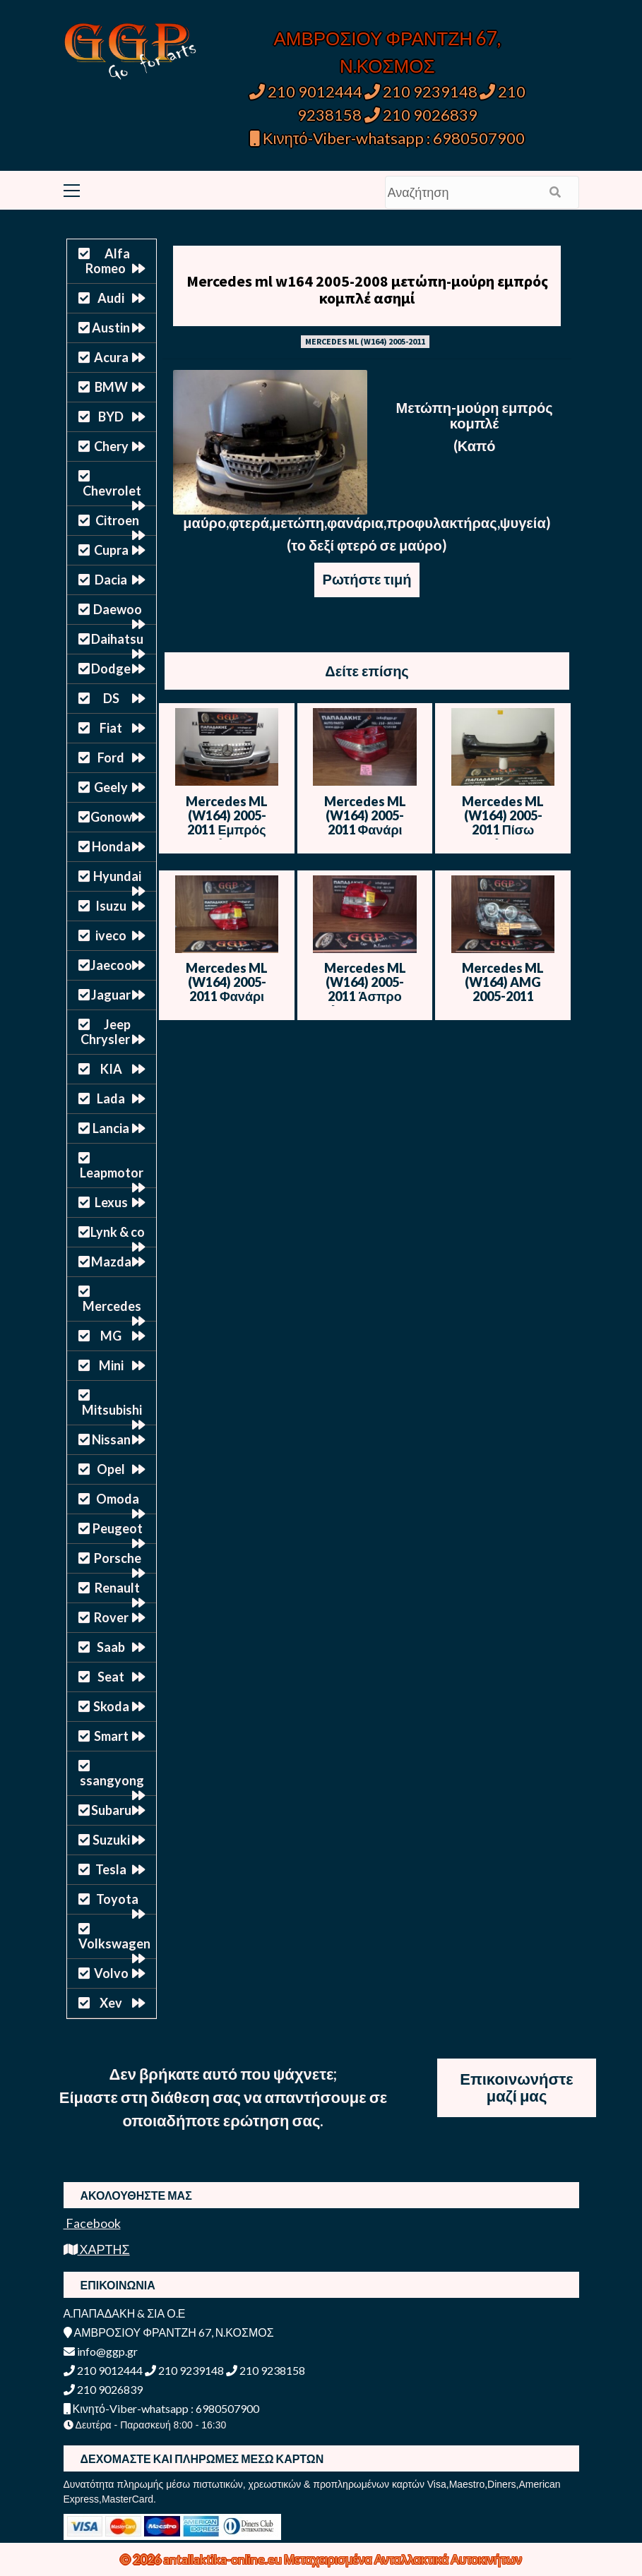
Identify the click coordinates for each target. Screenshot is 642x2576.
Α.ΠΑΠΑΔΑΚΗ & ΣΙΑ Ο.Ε (125, 2313)
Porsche (117, 1558)
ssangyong (112, 1780)
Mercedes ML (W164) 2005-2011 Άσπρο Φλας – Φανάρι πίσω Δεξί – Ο (365, 996)
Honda (111, 846)
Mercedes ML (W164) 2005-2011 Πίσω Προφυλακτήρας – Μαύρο (502, 829)
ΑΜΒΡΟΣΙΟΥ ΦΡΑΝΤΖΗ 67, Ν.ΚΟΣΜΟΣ (169, 2332)
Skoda (111, 1706)
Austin (111, 327)
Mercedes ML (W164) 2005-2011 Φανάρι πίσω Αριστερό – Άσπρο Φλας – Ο (364, 829)
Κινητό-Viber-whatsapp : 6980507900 (387, 138)
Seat (110, 1676)
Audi (110, 298)
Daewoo (117, 609)
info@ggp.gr (101, 2351)
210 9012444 (305, 91)
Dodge (111, 668)
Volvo (111, 1973)
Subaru (111, 1810)
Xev (111, 2003)
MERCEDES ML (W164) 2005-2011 (365, 341)
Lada (111, 1098)
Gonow (111, 817)
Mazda (111, 1261)
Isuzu (110, 905)
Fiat (111, 728)
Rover (111, 1617)
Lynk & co (117, 1232)
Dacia (111, 579)
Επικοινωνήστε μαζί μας (516, 2087)
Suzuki (111, 1839)
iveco (110, 935)
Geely (111, 787)
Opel (111, 1469)
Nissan (111, 1439)
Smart (111, 1736)
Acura (111, 357)
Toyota (117, 1899)
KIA (111, 1069)
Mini (111, 1365)
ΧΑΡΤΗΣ (97, 2249)
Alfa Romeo (108, 261)
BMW (111, 387)
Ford (110, 757)
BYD (111, 416)
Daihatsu (117, 639)
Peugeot (118, 1528)
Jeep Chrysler (106, 1032)
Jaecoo (111, 965)
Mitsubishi (112, 1410)
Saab (111, 1647)
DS (111, 698)
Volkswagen (114, 1943)
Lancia (111, 1128)
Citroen (117, 520)
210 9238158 (265, 2370)
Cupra (111, 550)
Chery (111, 446)
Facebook (92, 2223)
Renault (117, 1587)
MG (110, 1335)
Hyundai (117, 876)
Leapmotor (111, 1172)
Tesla (110, 1869)
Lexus (111, 1202)
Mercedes (112, 1306)
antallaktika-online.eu (223, 2559)
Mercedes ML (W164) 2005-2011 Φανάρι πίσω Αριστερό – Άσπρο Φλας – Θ (226, 996)
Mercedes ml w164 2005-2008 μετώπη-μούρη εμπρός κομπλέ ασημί (367, 289)
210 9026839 (420, 114)
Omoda (117, 1498)
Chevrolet (112, 490)
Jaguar (111, 994)
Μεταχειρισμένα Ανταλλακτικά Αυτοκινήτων (403, 2559)
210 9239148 (420, 91)
